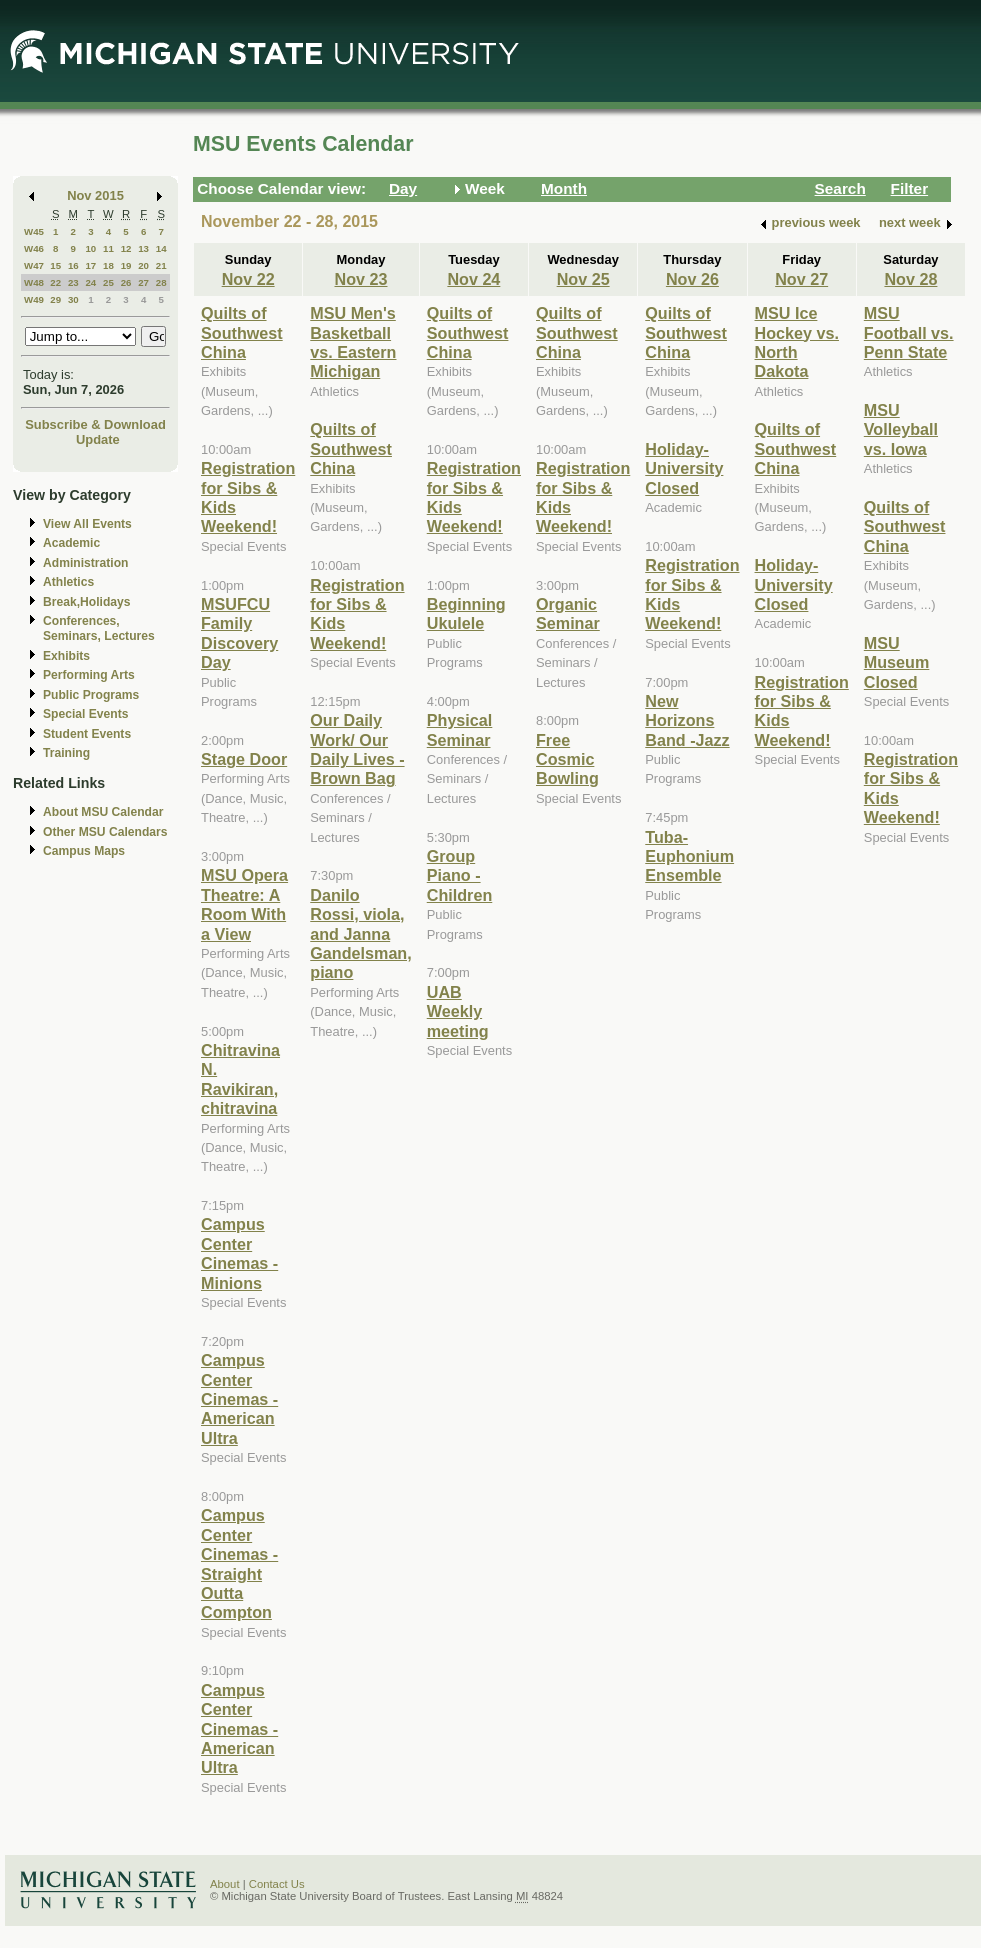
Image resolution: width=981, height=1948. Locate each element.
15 (55, 265)
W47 (34, 265)
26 (126, 282)
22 (55, 282)
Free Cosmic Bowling (567, 759)
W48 (34, 282)
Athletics (68, 582)
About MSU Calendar (103, 812)
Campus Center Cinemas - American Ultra (239, 1399)
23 (73, 282)
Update (98, 439)
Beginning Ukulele (466, 613)
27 (143, 282)
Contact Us (277, 1884)
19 (126, 265)
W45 (34, 231)
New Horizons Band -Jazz (687, 720)
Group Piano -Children (460, 875)
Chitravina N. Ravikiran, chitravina (240, 1079)
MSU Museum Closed (897, 662)
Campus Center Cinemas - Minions (239, 1253)
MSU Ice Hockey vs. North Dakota (797, 342)
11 (108, 248)
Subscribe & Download (95, 424)
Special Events (85, 714)
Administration (85, 563)
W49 (34, 299)
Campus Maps (84, 851)
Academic (71, 543)
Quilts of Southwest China (242, 332)
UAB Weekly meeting (458, 1011)
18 (108, 265)
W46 (34, 248)
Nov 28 (910, 279)
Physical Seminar (460, 729)
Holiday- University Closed (684, 468)
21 (161, 265)
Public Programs (91, 695)
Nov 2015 (95, 195)
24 (90, 282)
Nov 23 (361, 279)
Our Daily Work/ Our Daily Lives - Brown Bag (357, 749)
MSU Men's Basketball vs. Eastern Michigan (353, 342)
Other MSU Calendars (105, 832)
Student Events (87, 734)
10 (90, 248)
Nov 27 (801, 279)
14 (161, 248)
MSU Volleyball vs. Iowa (901, 429)
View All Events (87, 524)
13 (143, 248)
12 (126, 248)
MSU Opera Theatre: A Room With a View (244, 904)
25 (108, 282)
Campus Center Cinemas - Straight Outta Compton (239, 1563)
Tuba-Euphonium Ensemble (689, 856)
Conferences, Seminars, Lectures (99, 628)
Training (66, 753)
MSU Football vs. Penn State (909, 332)
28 (161, 282)
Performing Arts (89, 675)
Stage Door (244, 759)
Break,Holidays (87, 602)
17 (90, 265)
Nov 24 (473, 279)
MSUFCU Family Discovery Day (239, 633)
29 (55, 299)
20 (143, 265)
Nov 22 (248, 279)
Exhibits (66, 656)
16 (73, 265)
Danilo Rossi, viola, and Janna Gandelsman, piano (360, 934)
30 (73, 299)
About (225, 1884)
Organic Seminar (568, 613)
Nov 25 (583, 279)
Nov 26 (692, 279)
